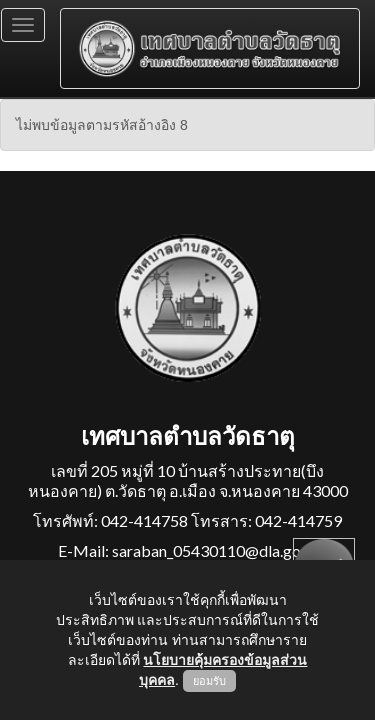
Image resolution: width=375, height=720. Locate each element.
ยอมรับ (209, 681)
